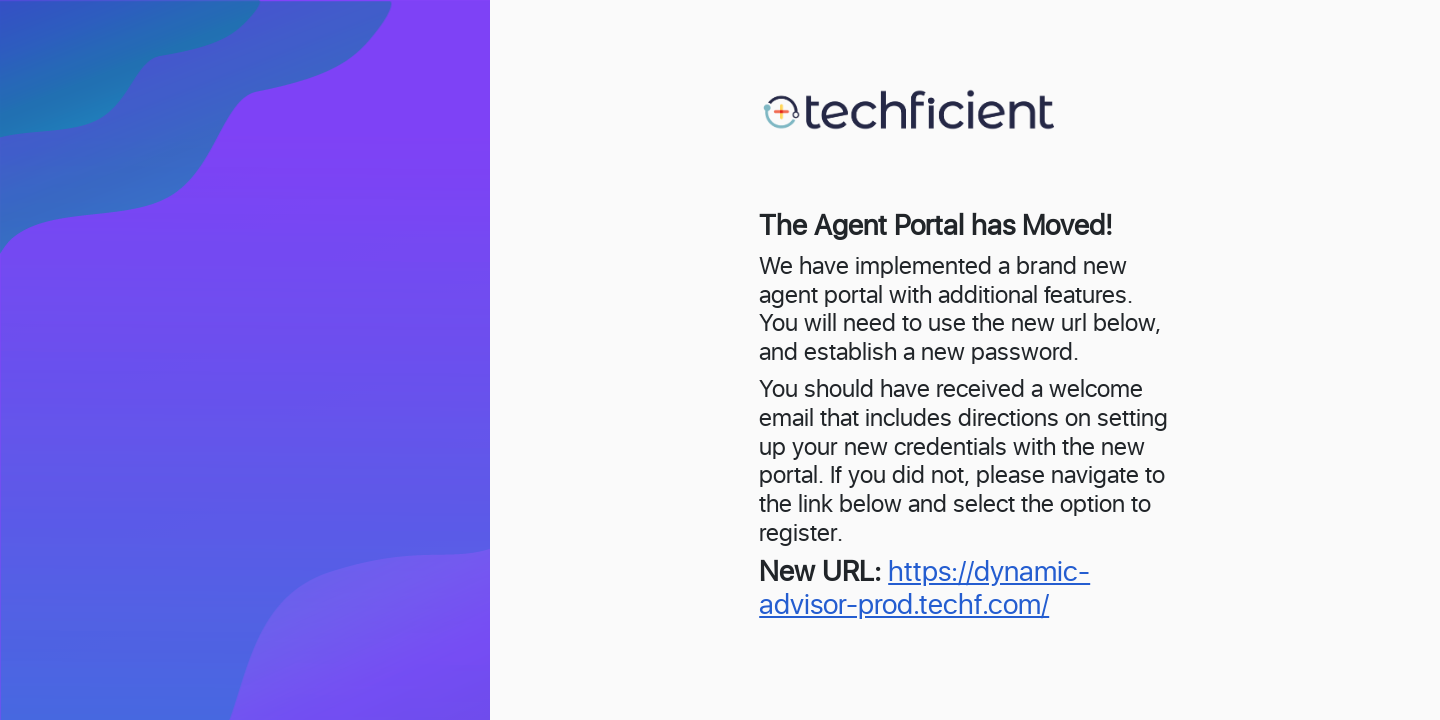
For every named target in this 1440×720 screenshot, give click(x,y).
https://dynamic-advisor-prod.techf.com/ (924, 590)
